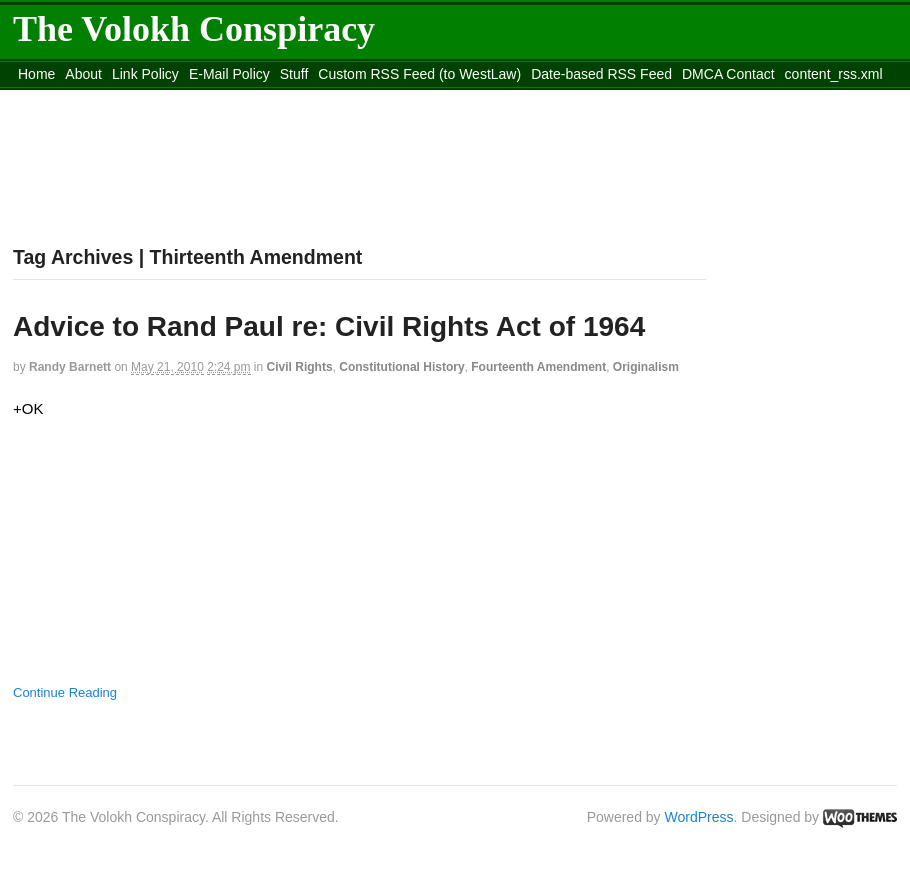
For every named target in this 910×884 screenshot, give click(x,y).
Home (36, 74)
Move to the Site (123, 99)
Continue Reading (65, 692)
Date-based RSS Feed (601, 74)
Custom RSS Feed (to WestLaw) (419, 74)
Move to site (303, 99)
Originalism (646, 367)
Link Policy (145, 74)
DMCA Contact (728, 74)
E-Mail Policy (229, 74)
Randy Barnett (70, 367)
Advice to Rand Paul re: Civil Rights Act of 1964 (329, 326)
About (83, 74)
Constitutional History (401, 367)
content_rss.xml (834, 74)
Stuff (294, 74)
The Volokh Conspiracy (194, 29)
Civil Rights (300, 367)
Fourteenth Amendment (538, 367)
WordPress (699, 817)
